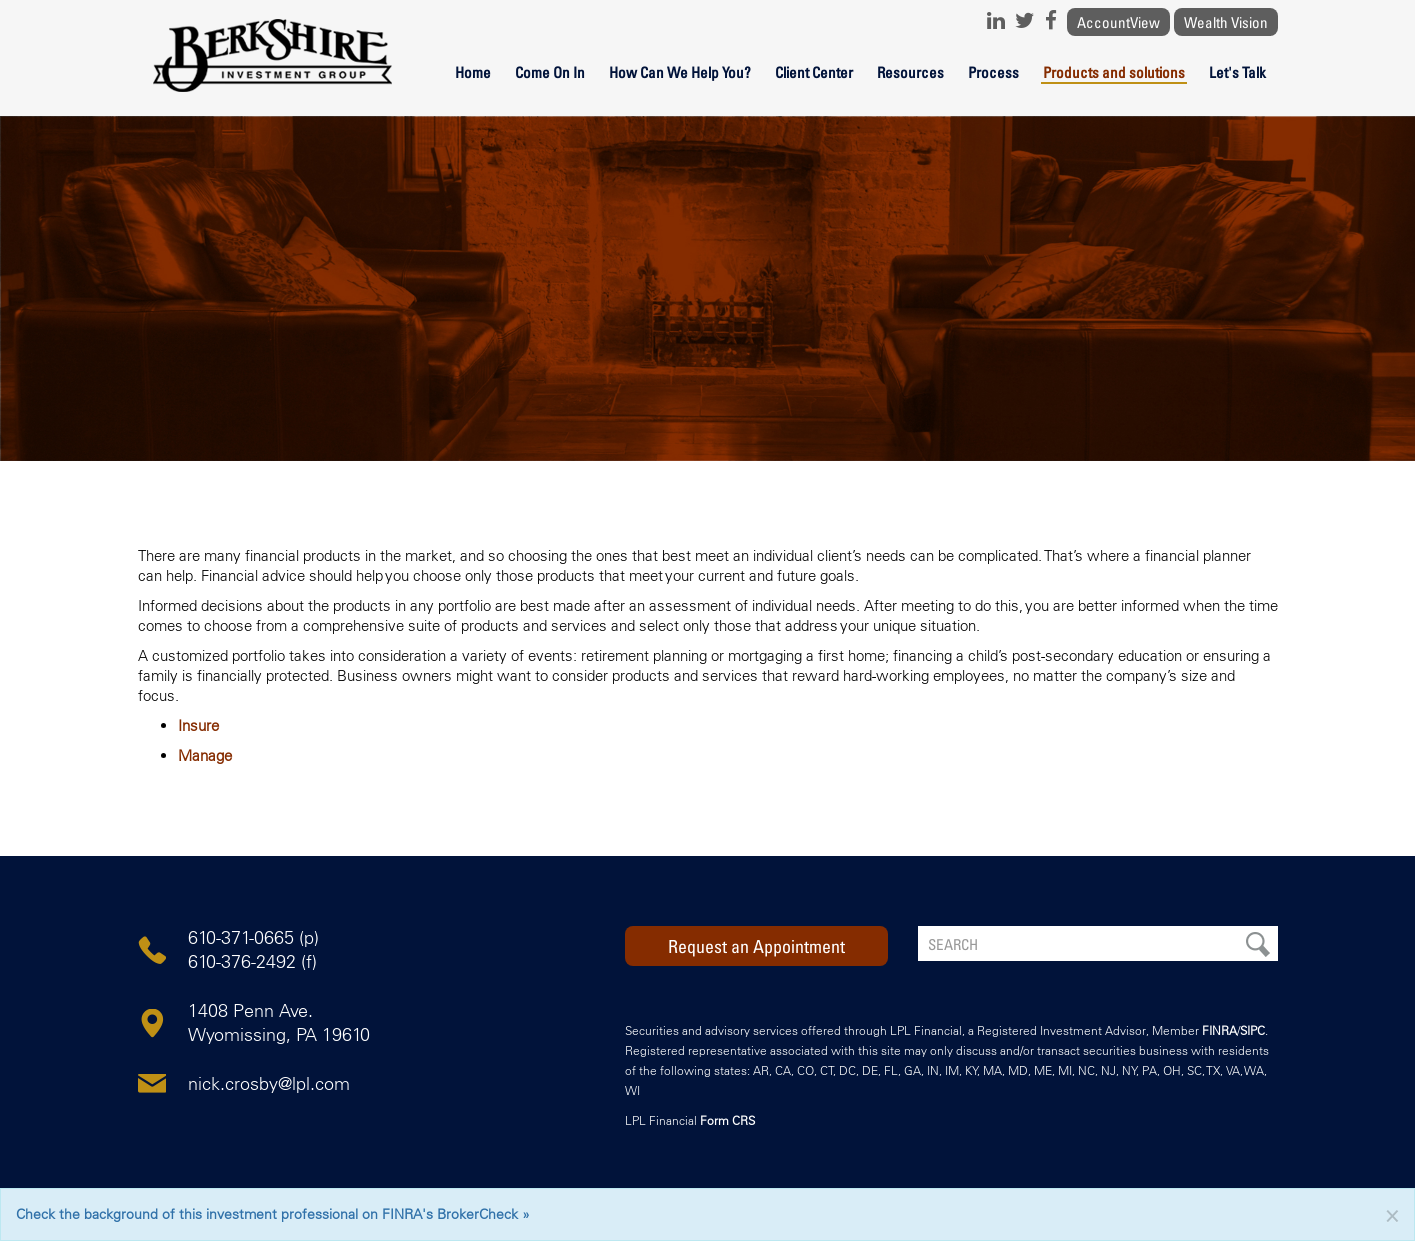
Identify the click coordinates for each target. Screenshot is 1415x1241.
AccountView (1118, 22)
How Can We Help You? (680, 72)
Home (473, 72)
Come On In (550, 72)
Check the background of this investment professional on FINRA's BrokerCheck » (273, 1214)
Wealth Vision (1226, 22)
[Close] (1392, 1214)
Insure (198, 725)
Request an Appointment (756, 946)
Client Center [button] (814, 72)
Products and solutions (1114, 72)
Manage (205, 755)
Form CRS (727, 1120)
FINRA (1219, 1030)
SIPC (1252, 1030)
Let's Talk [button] (1237, 72)
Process (993, 72)
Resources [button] (910, 72)
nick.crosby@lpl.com (269, 1084)
